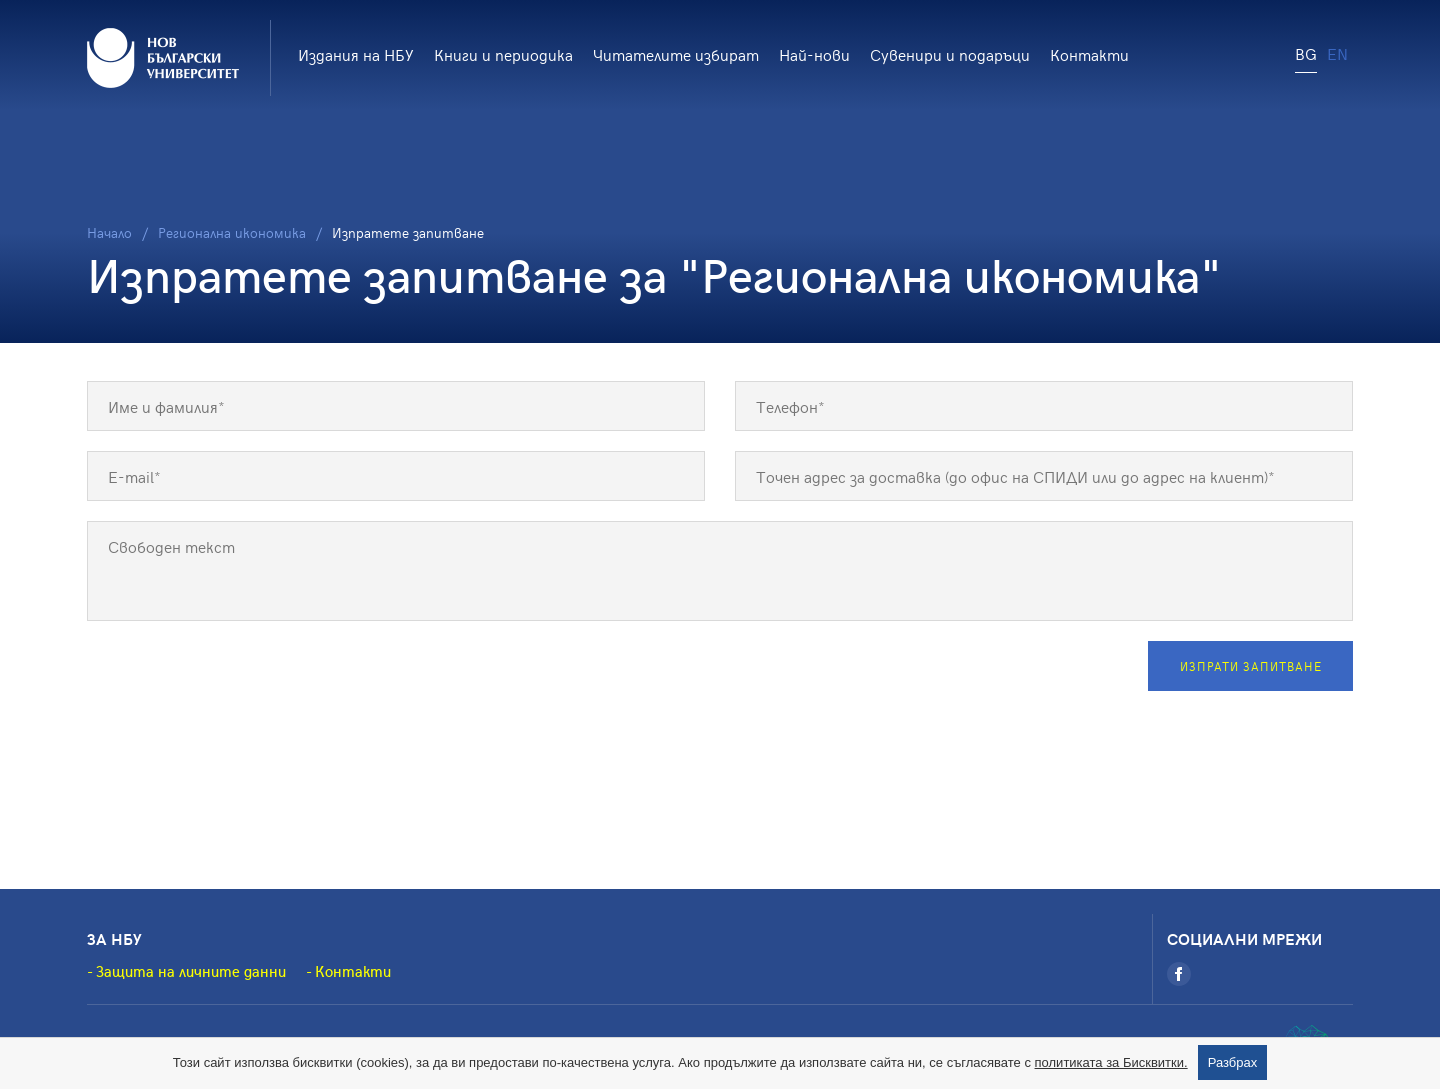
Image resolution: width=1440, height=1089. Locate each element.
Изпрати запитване (1251, 666)
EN (1337, 53)
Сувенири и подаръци (950, 54)
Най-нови (814, 54)
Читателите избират (676, 54)
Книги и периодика (503, 54)
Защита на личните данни (191, 971)
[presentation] (239, 680)
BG (1306, 53)
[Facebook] (1179, 974)
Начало (109, 232)
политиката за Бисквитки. (1111, 1062)
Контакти (1089, 54)
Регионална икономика (232, 232)
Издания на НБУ (356, 54)
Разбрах (1233, 1062)
